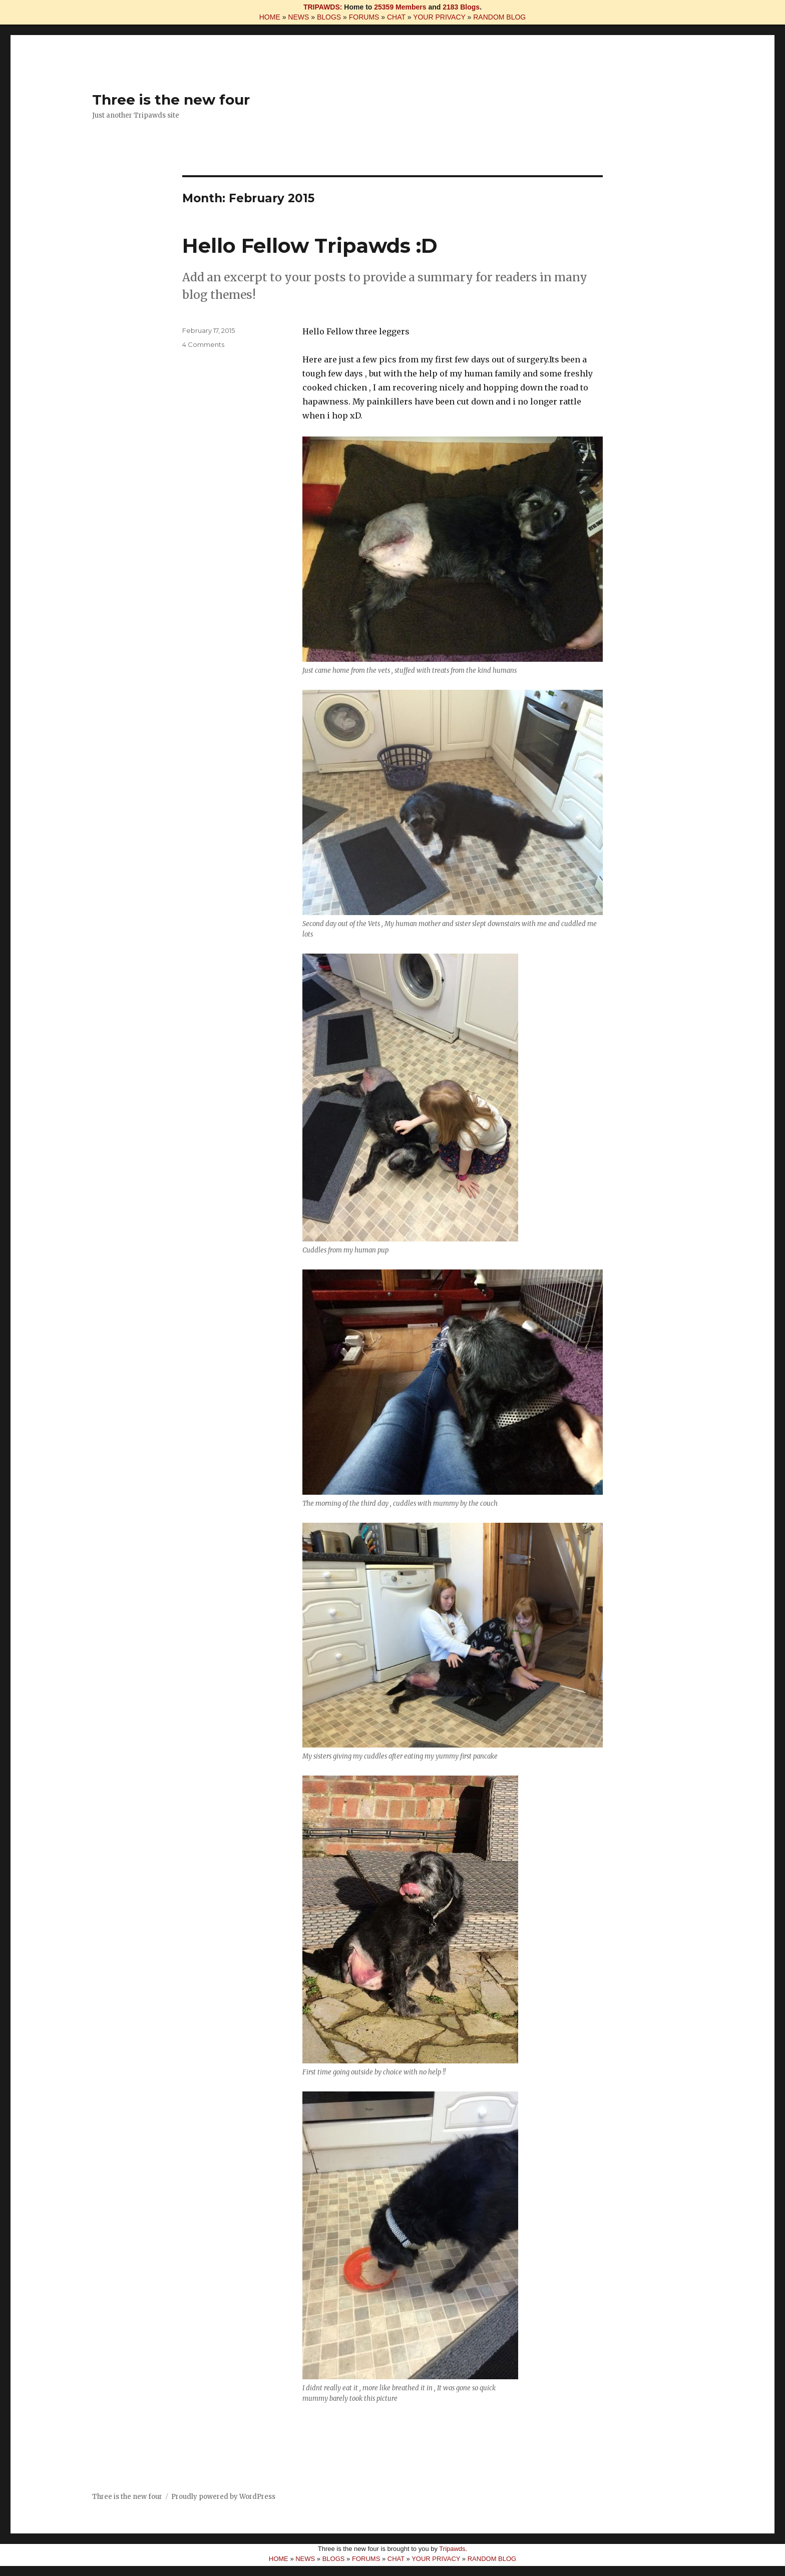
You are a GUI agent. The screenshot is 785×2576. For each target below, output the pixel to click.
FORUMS (364, 17)
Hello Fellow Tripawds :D (310, 245)
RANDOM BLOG (499, 17)
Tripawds (452, 2548)
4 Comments (203, 344)
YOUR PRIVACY (439, 17)
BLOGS (329, 17)
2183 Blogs (461, 7)
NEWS (298, 17)
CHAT (396, 17)
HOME (269, 17)
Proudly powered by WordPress (223, 2496)
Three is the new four (171, 99)
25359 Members (400, 7)
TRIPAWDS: (322, 7)
